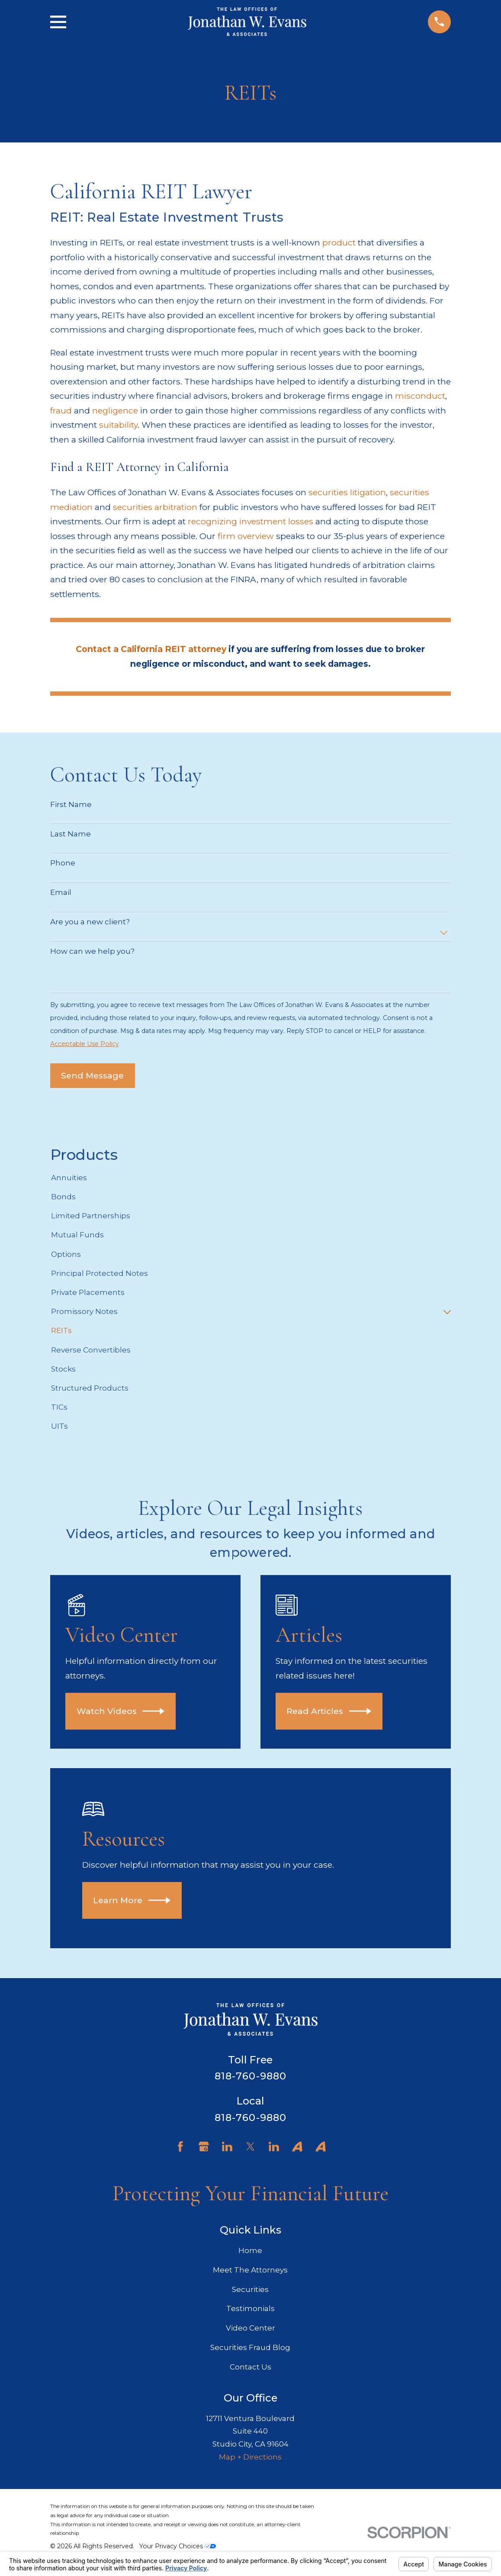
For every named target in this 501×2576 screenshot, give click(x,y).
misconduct (420, 396)
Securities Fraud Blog (250, 2347)
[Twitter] (250, 2146)
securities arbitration (155, 507)
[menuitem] (250, 1178)
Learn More (131, 1900)
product (339, 242)
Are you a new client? (90, 921)
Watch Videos (121, 1711)
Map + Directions (250, 2457)
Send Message (92, 1075)
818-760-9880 (251, 2076)
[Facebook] (180, 2146)
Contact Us (250, 2367)
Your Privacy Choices (177, 2546)
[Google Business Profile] (204, 2146)
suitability (118, 425)
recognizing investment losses (250, 521)
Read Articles (328, 1711)
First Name (71, 804)
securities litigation (347, 492)
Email (60, 892)
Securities (250, 2289)
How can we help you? (92, 951)
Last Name (70, 834)
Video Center (250, 2328)
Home (250, 2250)
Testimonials (250, 2308)
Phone (62, 863)
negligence (115, 410)
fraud (61, 410)
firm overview (246, 536)
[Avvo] (297, 2146)
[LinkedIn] (227, 2146)
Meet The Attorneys (250, 2270)
